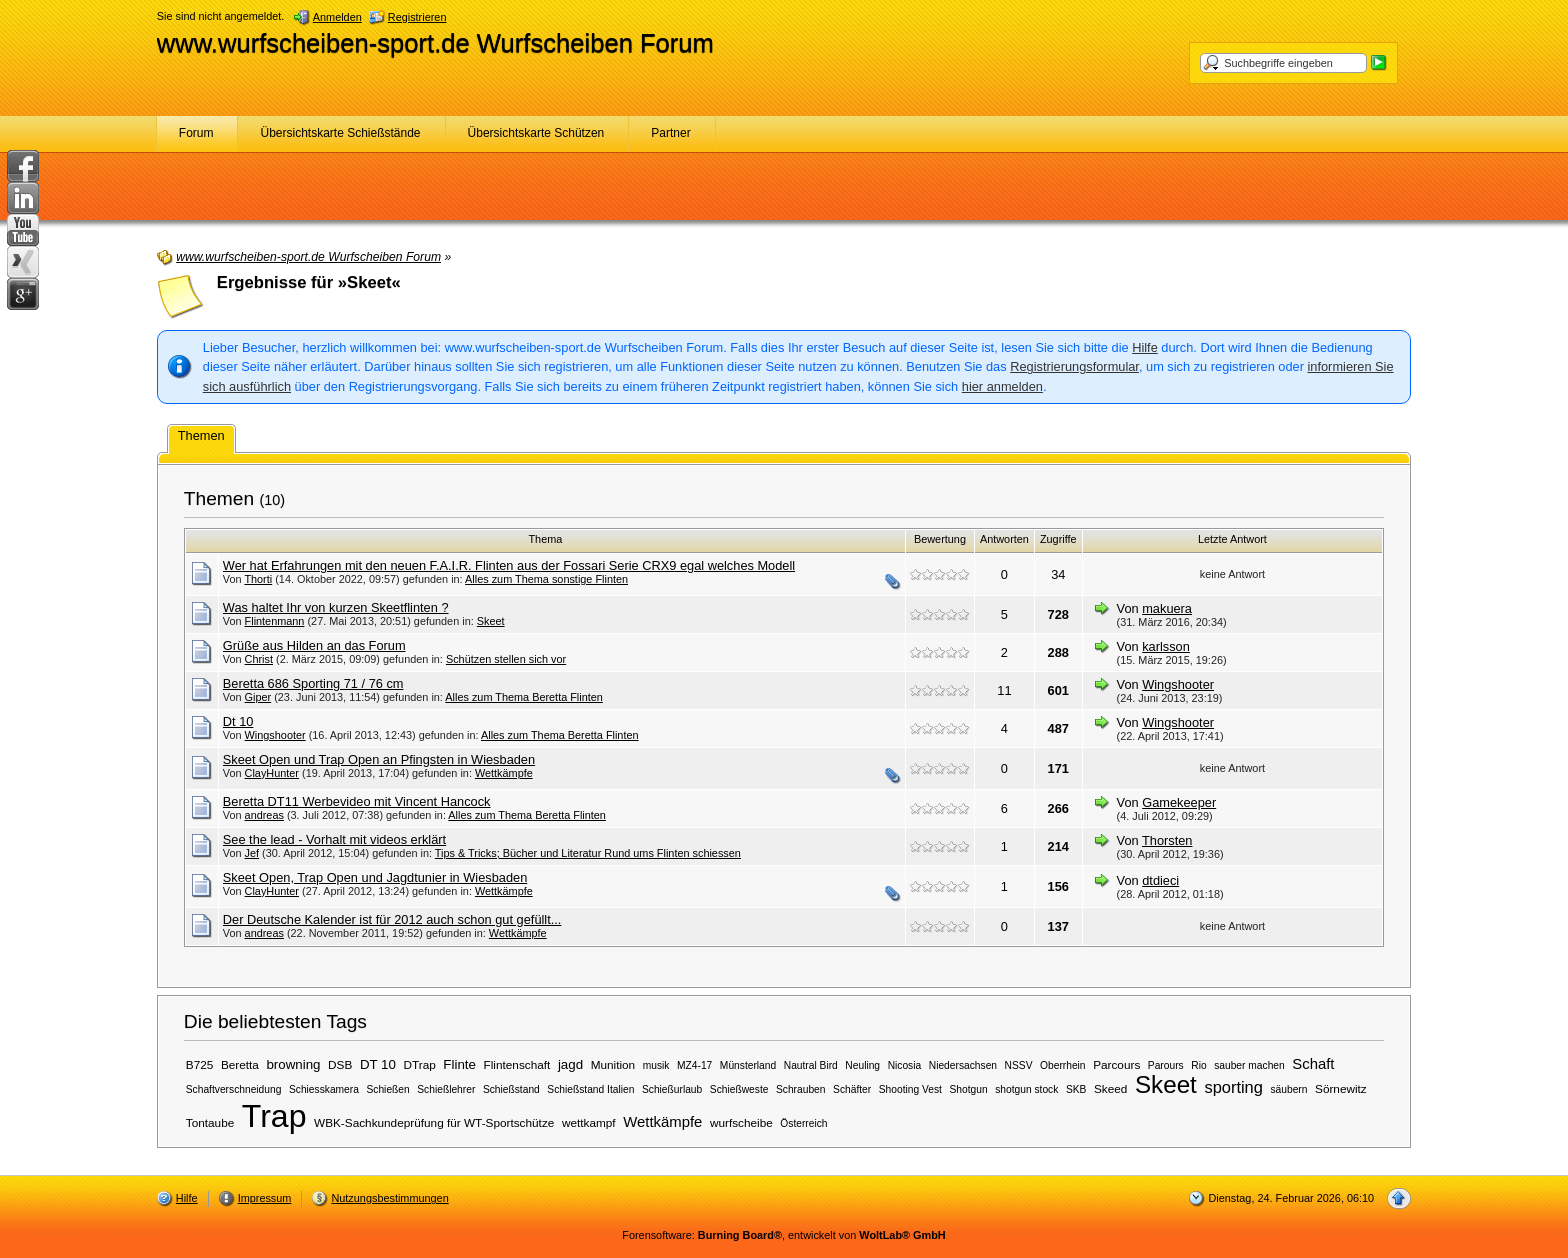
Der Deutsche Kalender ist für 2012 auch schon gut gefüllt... (392, 919)
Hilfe (1145, 347)
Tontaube (210, 1122)
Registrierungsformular (1074, 366)
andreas (264, 815)
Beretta (240, 1064)
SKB (1076, 1089)
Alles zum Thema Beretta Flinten (524, 697)
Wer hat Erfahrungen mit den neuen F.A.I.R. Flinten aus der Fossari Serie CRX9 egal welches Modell (509, 565)
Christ (259, 659)
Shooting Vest (910, 1089)
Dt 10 (238, 721)
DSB (340, 1064)
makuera (1167, 608)
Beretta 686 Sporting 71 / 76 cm (313, 683)
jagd (570, 1064)
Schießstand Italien (590, 1089)
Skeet (491, 621)
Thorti (258, 579)
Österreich (803, 1123)
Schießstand (511, 1089)
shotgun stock (1026, 1089)
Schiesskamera (324, 1089)
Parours (1166, 1065)
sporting (1233, 1087)
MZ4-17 (694, 1065)
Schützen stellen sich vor (506, 659)
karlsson (1166, 646)
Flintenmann (275, 621)
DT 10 (378, 1064)
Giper (258, 697)
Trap (274, 1116)
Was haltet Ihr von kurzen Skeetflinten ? (336, 607)
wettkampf (589, 1122)
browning (293, 1064)
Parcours (1116, 1064)
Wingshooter (1178, 684)
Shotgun (968, 1089)
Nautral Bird (811, 1065)
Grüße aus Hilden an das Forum (314, 645)
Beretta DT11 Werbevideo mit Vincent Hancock (357, 801)
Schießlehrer (446, 1089)
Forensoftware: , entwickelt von (783, 1235)
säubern (1288, 1089)
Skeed (1110, 1088)
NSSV (1019, 1065)
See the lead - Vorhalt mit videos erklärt (334, 839)
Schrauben (801, 1089)
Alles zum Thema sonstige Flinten (546, 579)
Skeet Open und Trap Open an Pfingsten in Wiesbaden (379, 759)
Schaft (1313, 1064)
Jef (252, 853)
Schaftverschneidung (234, 1089)
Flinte (459, 1064)
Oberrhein (1063, 1065)
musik (656, 1065)
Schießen (387, 1089)
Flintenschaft (517, 1064)
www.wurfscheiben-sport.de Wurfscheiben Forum (435, 43)
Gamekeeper (1179, 802)
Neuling (862, 1065)
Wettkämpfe (504, 773)
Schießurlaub (672, 1089)
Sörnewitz (1341, 1088)
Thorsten (1167, 840)
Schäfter (852, 1089)
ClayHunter (272, 773)
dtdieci (1160, 880)
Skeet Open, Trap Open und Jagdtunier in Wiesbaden (375, 877)
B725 (200, 1064)
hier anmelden (1002, 386)
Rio (1198, 1065)
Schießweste (739, 1089)
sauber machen (1249, 1065)
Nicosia (905, 1065)
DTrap (420, 1064)
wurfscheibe (741, 1122)
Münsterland (748, 1065)
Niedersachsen (963, 1065)
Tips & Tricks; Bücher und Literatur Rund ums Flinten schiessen (588, 853)
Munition (613, 1064)
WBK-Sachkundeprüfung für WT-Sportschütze (434, 1122)
